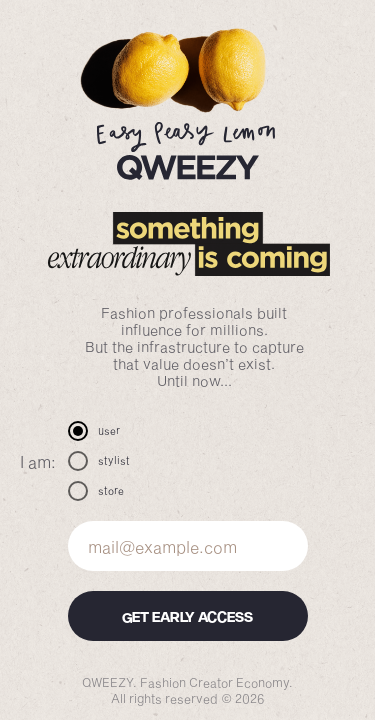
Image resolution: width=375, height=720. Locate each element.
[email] (188, 546)
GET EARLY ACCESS (187, 616)
